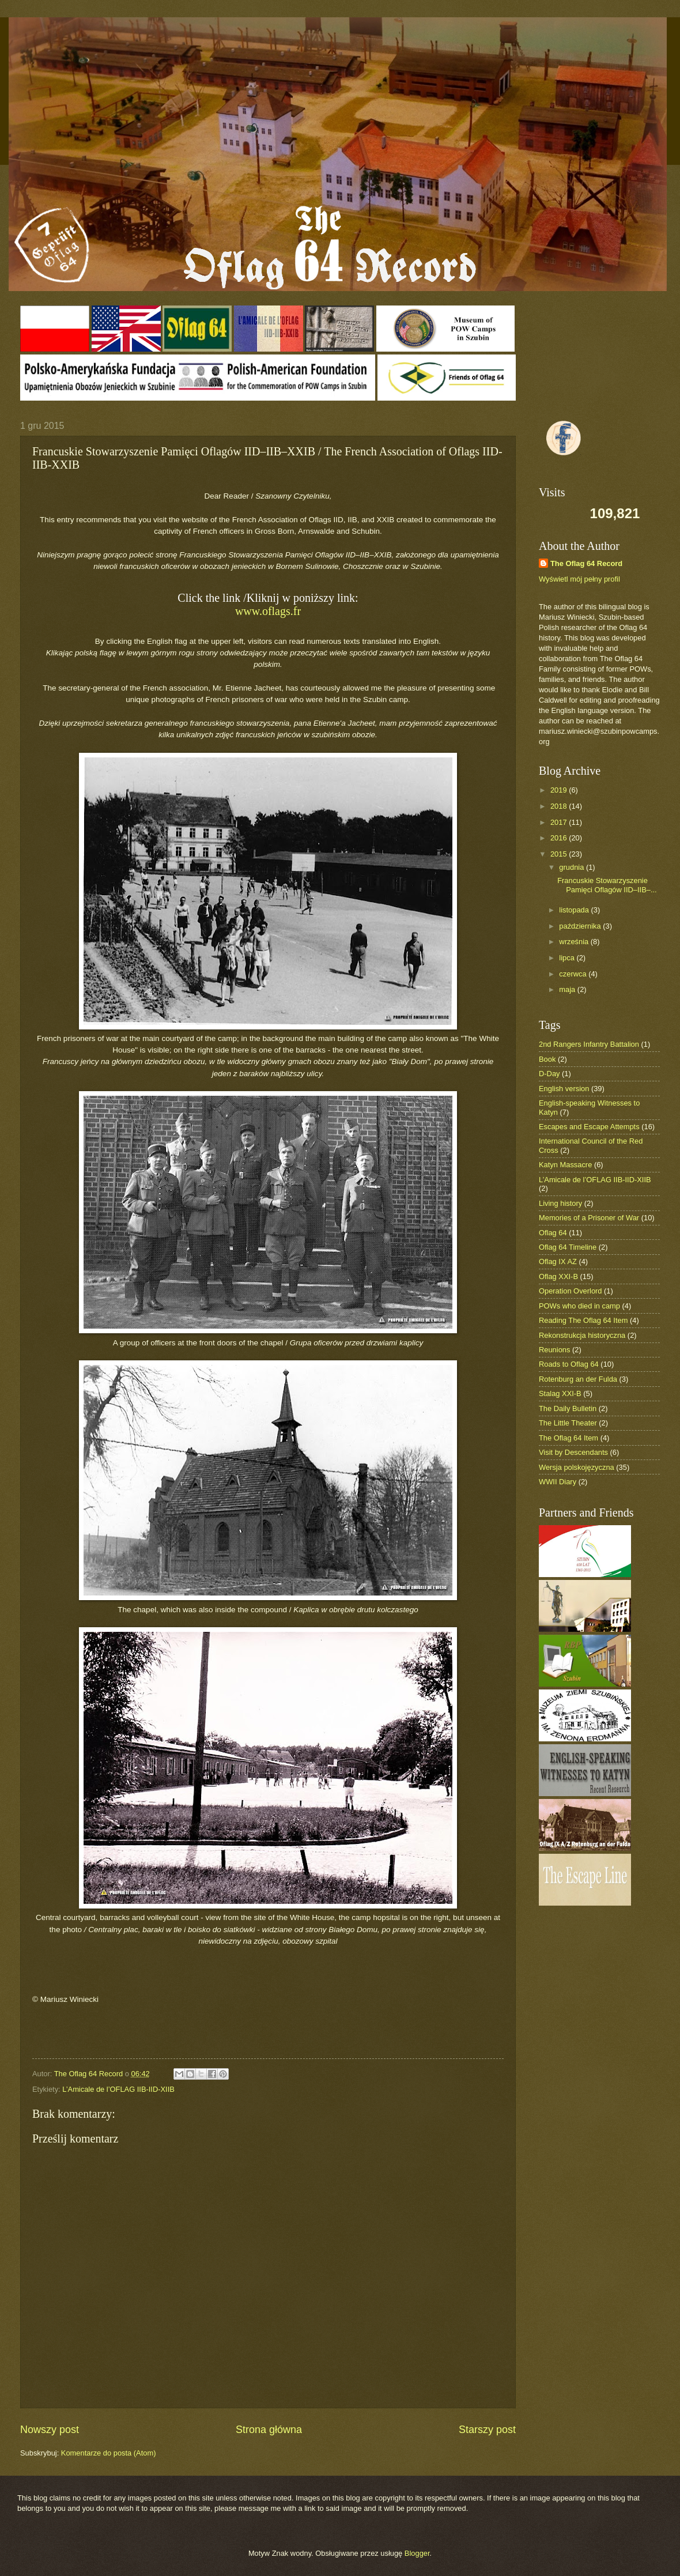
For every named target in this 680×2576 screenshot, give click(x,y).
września (574, 941)
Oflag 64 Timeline (567, 1247)
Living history (560, 1203)
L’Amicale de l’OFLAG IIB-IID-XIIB (118, 2089)
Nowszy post (49, 2429)
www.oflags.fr (268, 611)
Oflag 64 (553, 1232)
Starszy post (487, 2429)
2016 (559, 837)
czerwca (573, 974)
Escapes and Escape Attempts (589, 1126)
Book (547, 1059)
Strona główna (269, 2429)
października (581, 926)
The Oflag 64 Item (568, 1438)
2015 (559, 854)
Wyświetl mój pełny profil (579, 579)
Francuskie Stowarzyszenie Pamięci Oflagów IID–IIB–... (606, 884)
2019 (559, 790)
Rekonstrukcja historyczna (582, 1335)
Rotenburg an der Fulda (578, 1379)
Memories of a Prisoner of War (589, 1217)
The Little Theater (568, 1423)
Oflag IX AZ (558, 1261)
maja (568, 989)
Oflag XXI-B (558, 1276)
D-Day (549, 1073)
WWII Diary (557, 1481)
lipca (567, 957)
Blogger (417, 2553)
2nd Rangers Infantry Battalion (589, 1044)
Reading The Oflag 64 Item (583, 1320)
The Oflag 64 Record (586, 563)
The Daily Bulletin (567, 1408)
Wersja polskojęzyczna (576, 1467)
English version (564, 1088)
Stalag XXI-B (560, 1393)
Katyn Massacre (565, 1164)
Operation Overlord (570, 1291)
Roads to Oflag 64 (569, 1364)
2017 (559, 822)
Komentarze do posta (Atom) (108, 2453)
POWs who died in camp (579, 1306)
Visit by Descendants (573, 1452)
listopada (575, 910)
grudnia (572, 867)
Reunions (554, 1349)
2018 (559, 806)
